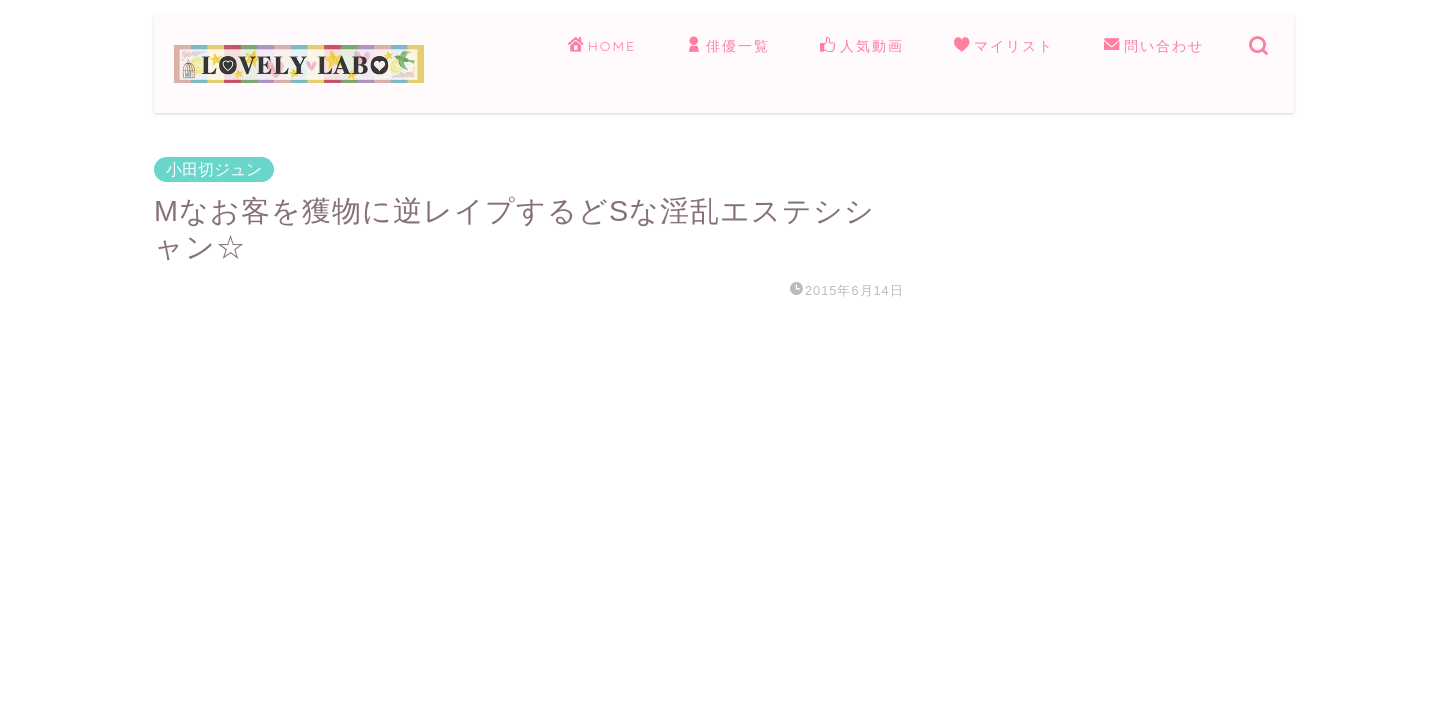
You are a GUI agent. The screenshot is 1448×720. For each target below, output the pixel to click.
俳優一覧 (728, 47)
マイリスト (1004, 47)
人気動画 (862, 47)
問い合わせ (1154, 47)
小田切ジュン (214, 169)
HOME (602, 47)
